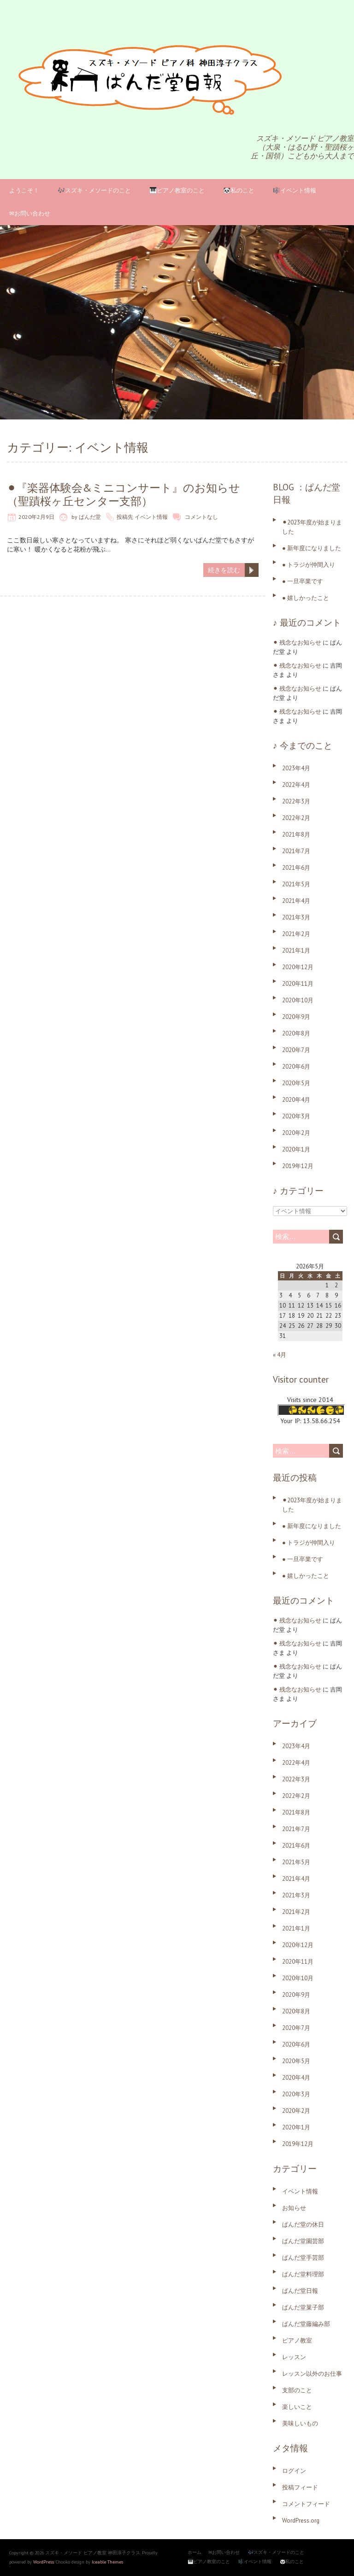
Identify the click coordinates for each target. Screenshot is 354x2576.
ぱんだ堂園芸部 (303, 2241)
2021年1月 (296, 950)
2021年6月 (296, 868)
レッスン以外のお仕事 (312, 2374)
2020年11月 (297, 984)
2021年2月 (296, 934)
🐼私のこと (238, 190)
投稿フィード (300, 2487)
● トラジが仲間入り (308, 565)
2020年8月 (296, 1033)
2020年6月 (296, 1066)
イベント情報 (151, 516)
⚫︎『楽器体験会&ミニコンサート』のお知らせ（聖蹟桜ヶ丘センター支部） (123, 494)
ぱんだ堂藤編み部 (306, 2324)
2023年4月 (296, 768)
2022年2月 (296, 818)
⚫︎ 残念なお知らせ (297, 642)
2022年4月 (296, 785)
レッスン (294, 2357)
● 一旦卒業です (302, 581)
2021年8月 (296, 834)
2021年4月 (296, 901)
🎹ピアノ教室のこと (177, 190)
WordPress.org (300, 2520)
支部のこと (297, 2390)
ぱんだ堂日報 (300, 2291)
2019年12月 (297, 1166)
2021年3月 (296, 917)
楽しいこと (297, 2407)
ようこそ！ (24, 190)
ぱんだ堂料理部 (303, 2274)
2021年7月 (296, 851)
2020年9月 (296, 1017)
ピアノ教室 (297, 2340)
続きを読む (224, 570)
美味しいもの (300, 2423)
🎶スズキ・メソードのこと (94, 190)
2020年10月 (297, 1000)
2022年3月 (296, 801)
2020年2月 (296, 1133)
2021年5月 (296, 884)
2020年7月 (296, 1050)
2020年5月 (296, 1083)
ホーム (194, 2552)
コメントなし (201, 516)
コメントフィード (306, 2504)
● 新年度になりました (311, 548)
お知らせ (294, 2208)
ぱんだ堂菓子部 (303, 2307)
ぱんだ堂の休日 (303, 2224)
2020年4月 (296, 1100)
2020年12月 (297, 967)
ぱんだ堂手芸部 (303, 2258)
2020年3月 (296, 1116)
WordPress (43, 2562)
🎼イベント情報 (294, 190)
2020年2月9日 (36, 516)
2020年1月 (296, 1149)
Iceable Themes (107, 2562)
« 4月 (279, 1355)
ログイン (294, 2471)
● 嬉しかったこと (305, 598)
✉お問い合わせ (29, 213)
